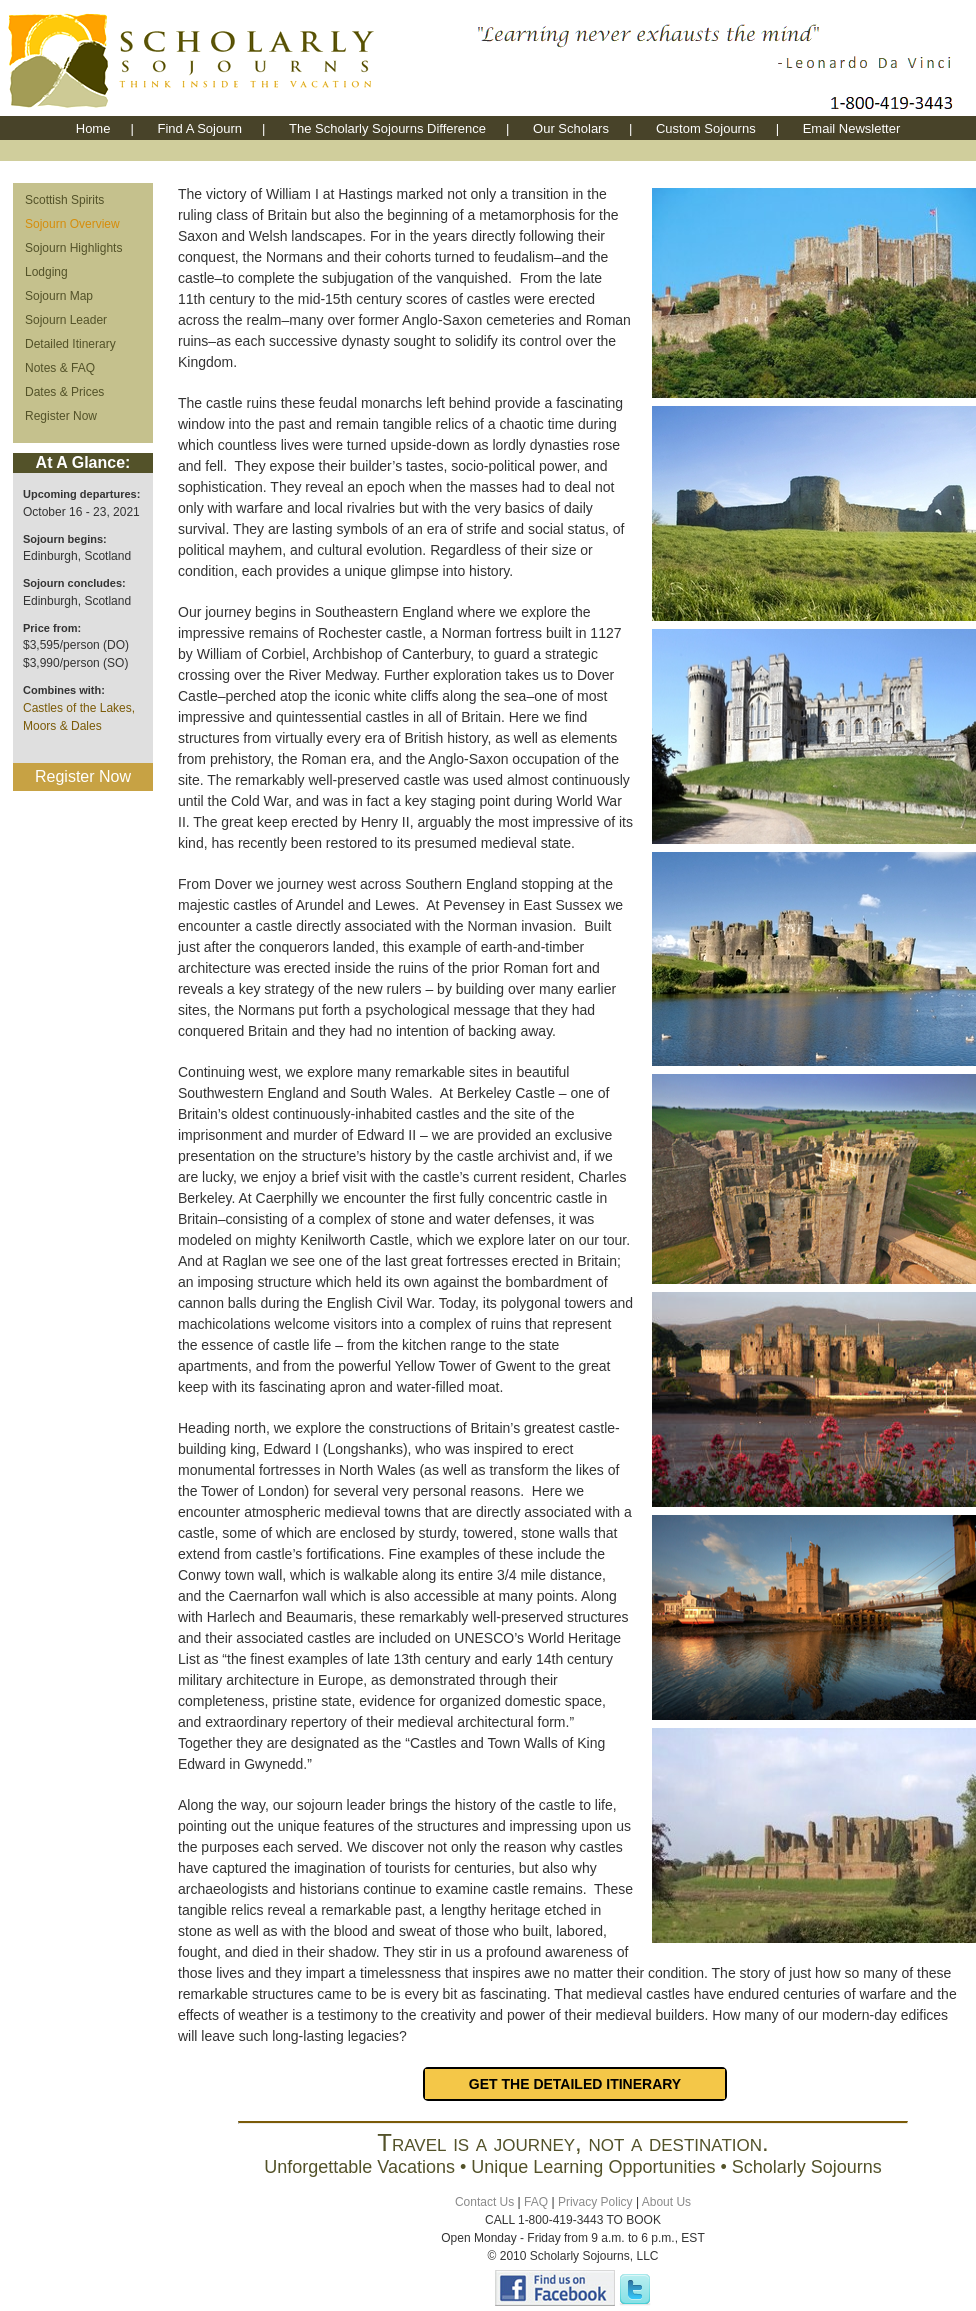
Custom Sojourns (706, 128)
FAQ (536, 2202)
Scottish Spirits (64, 200)
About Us (666, 2202)
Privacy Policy (595, 2202)
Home (93, 128)
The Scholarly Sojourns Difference (387, 128)
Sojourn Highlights (73, 248)
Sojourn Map (59, 296)
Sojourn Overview (72, 224)
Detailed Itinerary (70, 344)
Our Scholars (571, 128)
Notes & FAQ (60, 368)
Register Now (61, 416)
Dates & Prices (64, 392)
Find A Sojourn (199, 128)
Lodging (46, 272)
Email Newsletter (852, 128)
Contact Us (484, 2202)
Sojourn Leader (66, 320)
